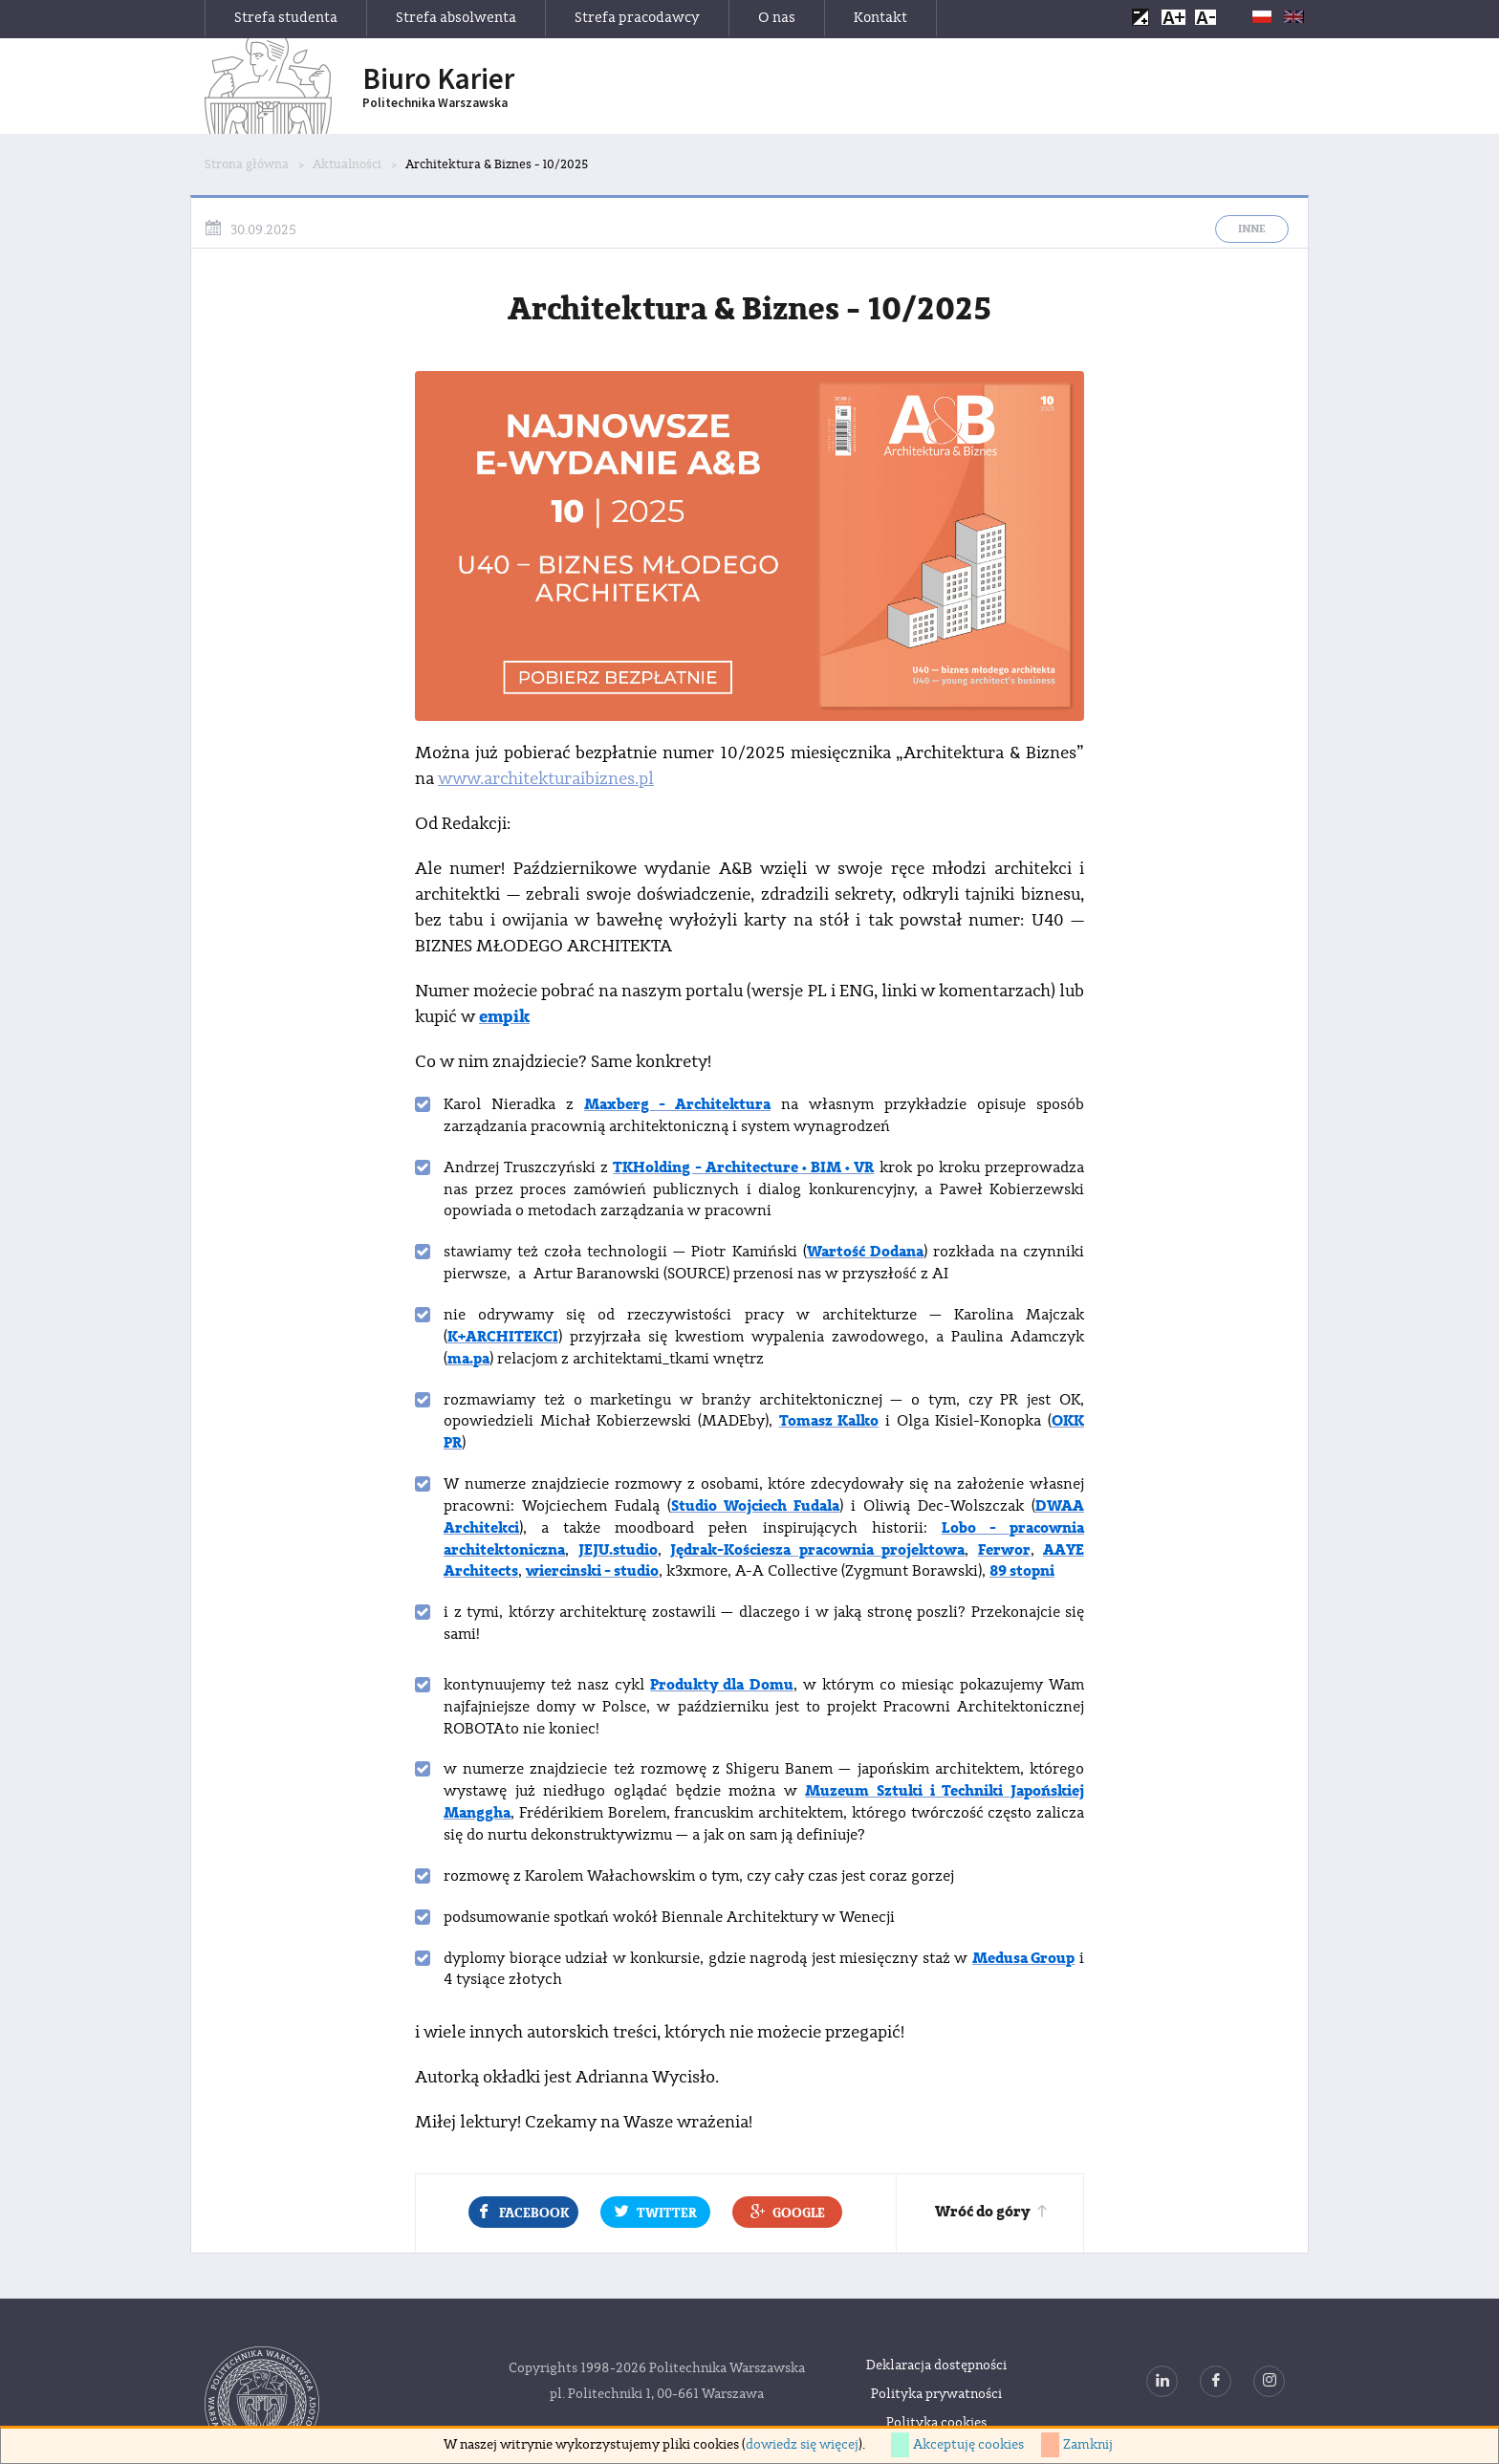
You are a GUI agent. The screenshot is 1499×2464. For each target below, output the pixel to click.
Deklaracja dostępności (936, 2365)
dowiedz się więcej (802, 2444)
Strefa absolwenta (456, 18)
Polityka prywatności (936, 2394)
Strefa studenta (285, 18)
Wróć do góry (992, 2211)
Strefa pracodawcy (637, 18)
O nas (776, 18)
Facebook (523, 2211)
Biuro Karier (438, 86)
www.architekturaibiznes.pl (546, 779)
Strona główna (247, 164)
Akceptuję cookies (968, 2444)
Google (787, 2211)
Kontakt (880, 18)
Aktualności (347, 164)
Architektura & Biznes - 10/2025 (496, 164)
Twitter (656, 2211)
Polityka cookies (936, 2422)
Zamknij (1088, 2444)
